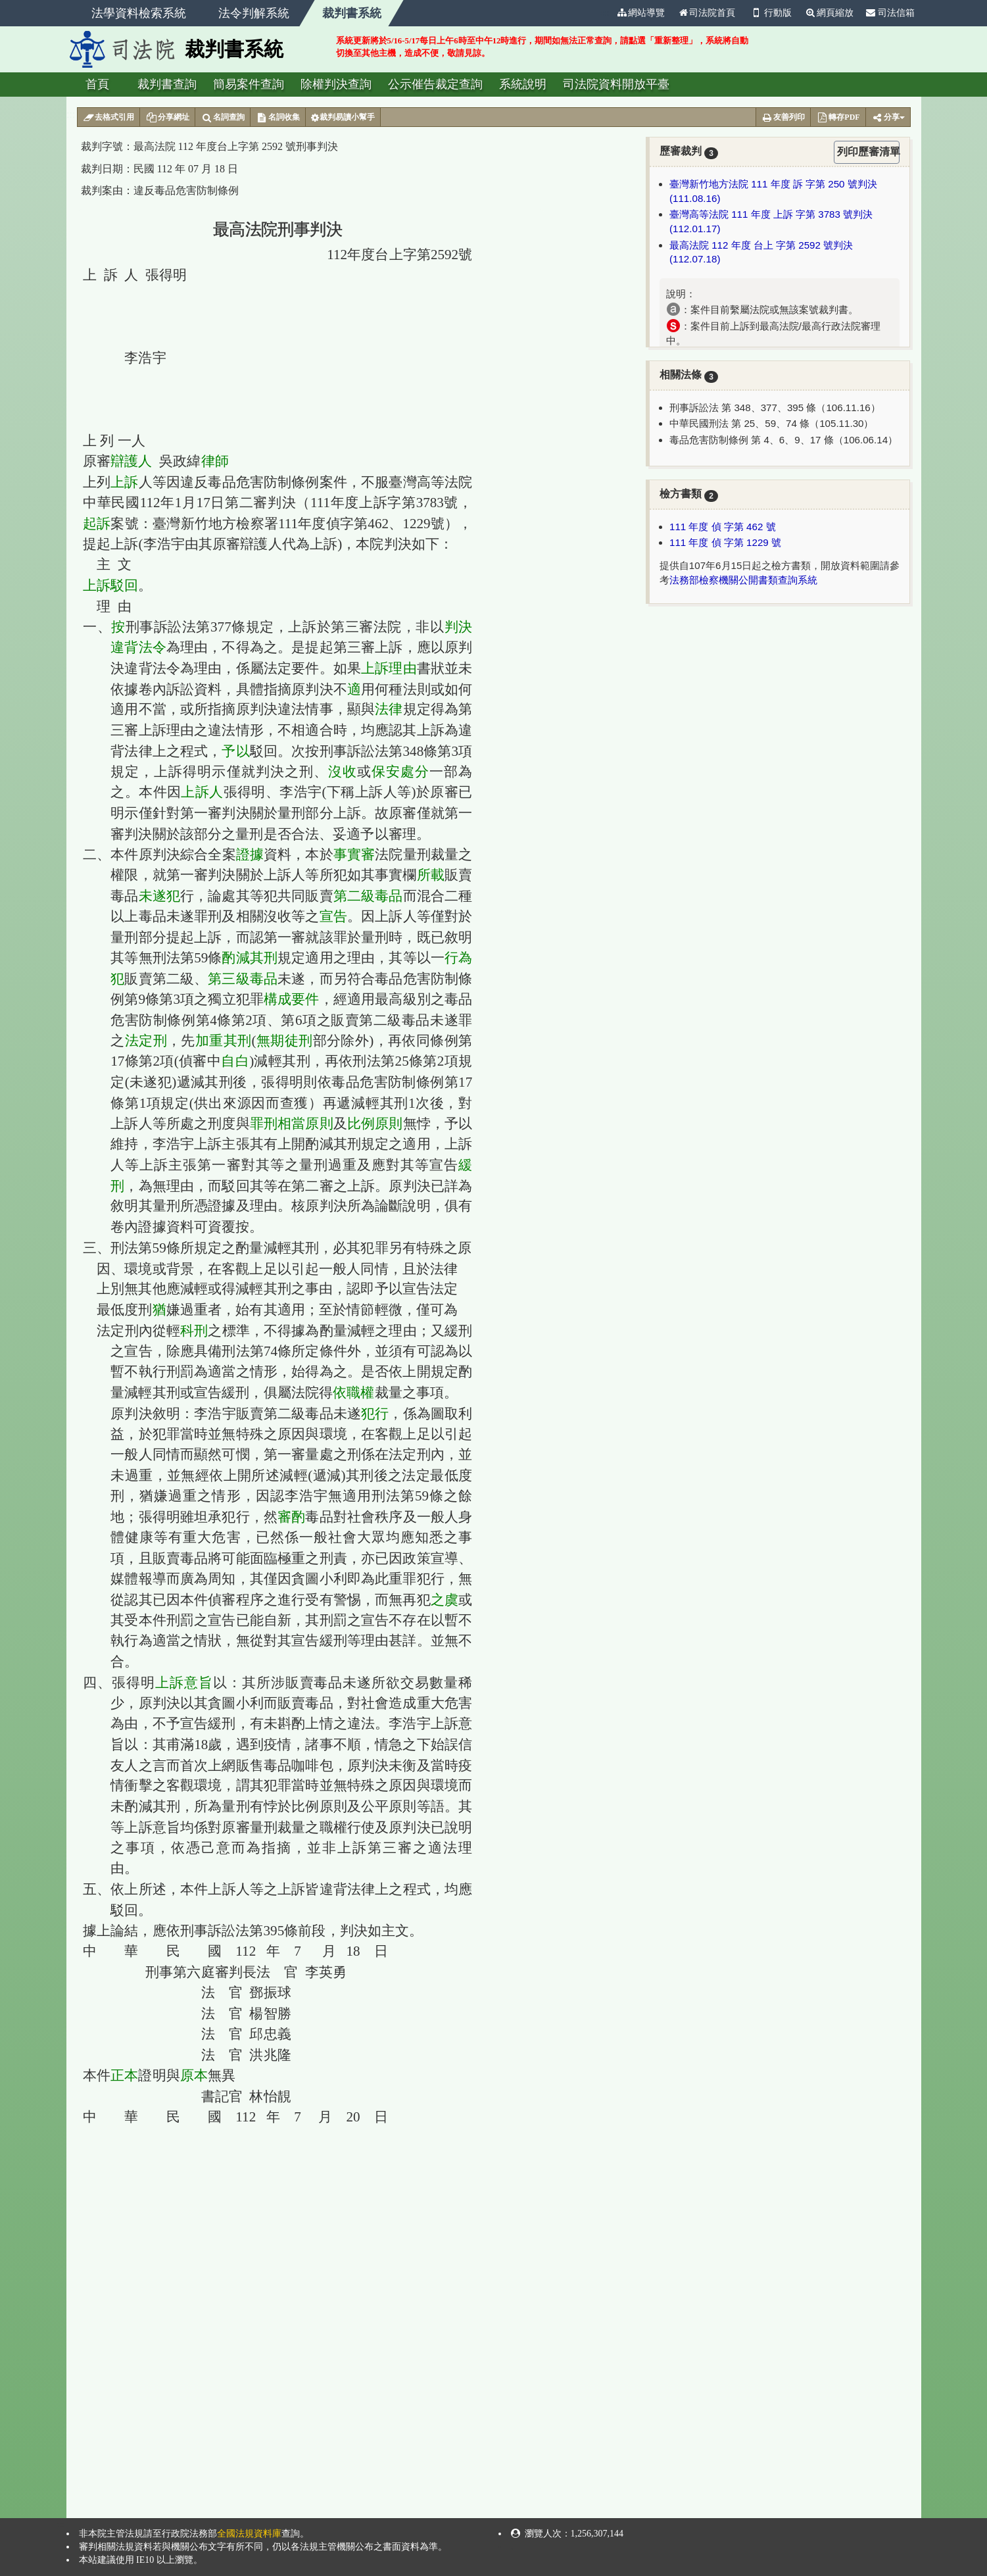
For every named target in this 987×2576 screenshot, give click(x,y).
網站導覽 (640, 13)
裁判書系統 (351, 13)
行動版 (770, 13)
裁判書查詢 (167, 84)
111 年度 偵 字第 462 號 (722, 526)
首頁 (97, 84)
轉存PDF (837, 117)
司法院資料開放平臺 (616, 84)
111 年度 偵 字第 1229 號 (725, 542)
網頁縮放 (829, 13)
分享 (888, 117)
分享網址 (167, 117)
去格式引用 (109, 117)
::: (604, 12)
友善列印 (783, 117)
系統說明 (522, 84)
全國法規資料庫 (249, 2534)
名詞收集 (278, 117)
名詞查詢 (223, 117)
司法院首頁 (706, 13)
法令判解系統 (253, 13)
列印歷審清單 (868, 151)
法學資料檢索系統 (138, 13)
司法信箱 (890, 13)
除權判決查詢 (336, 84)
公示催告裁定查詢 (435, 84)
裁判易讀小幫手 (343, 117)
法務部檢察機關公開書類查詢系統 (743, 579)
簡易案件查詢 (248, 84)
